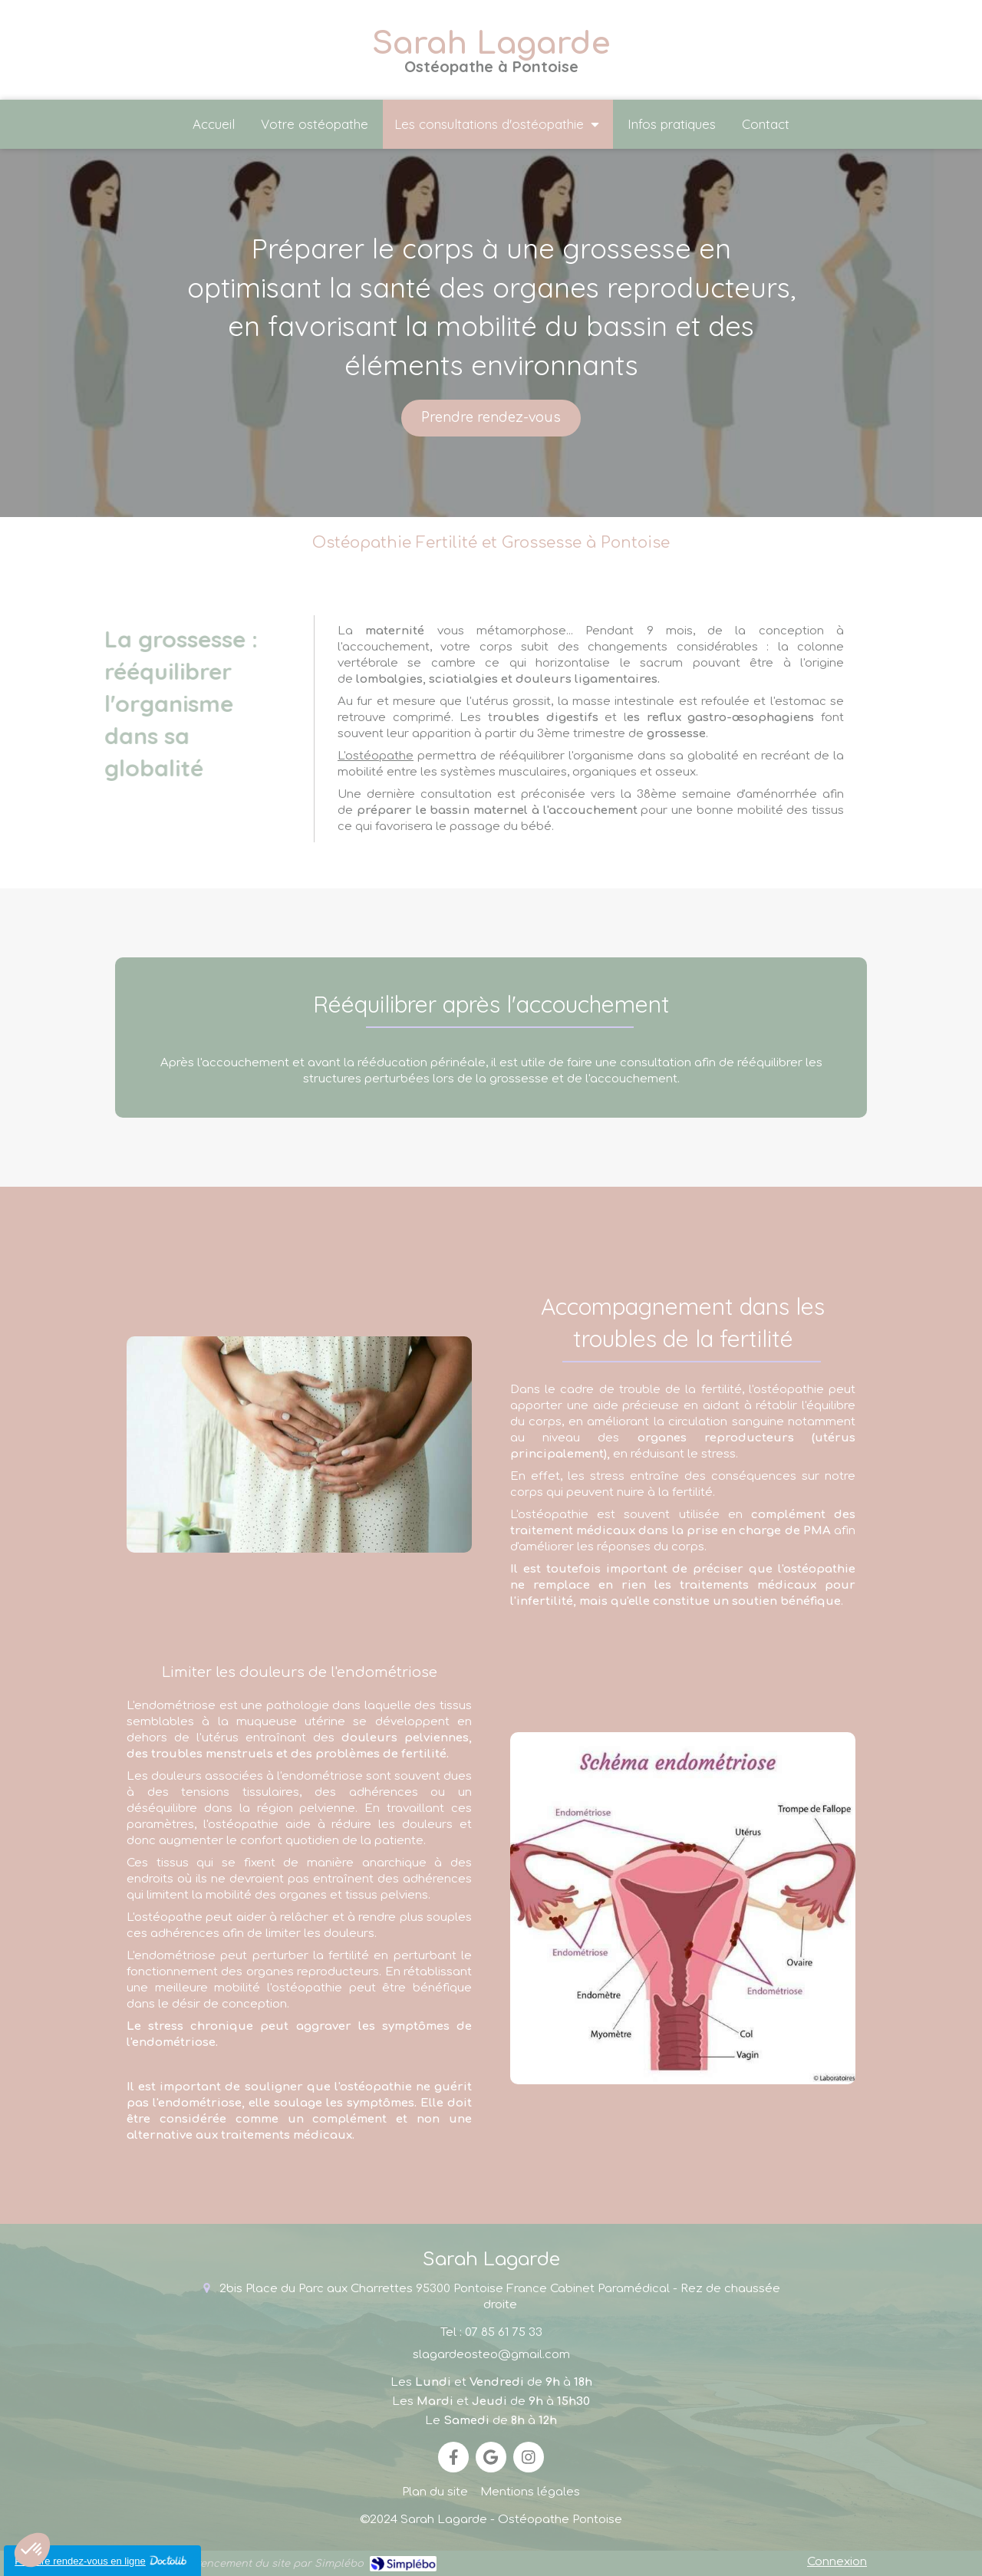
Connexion (837, 2561)
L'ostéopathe (376, 756)
